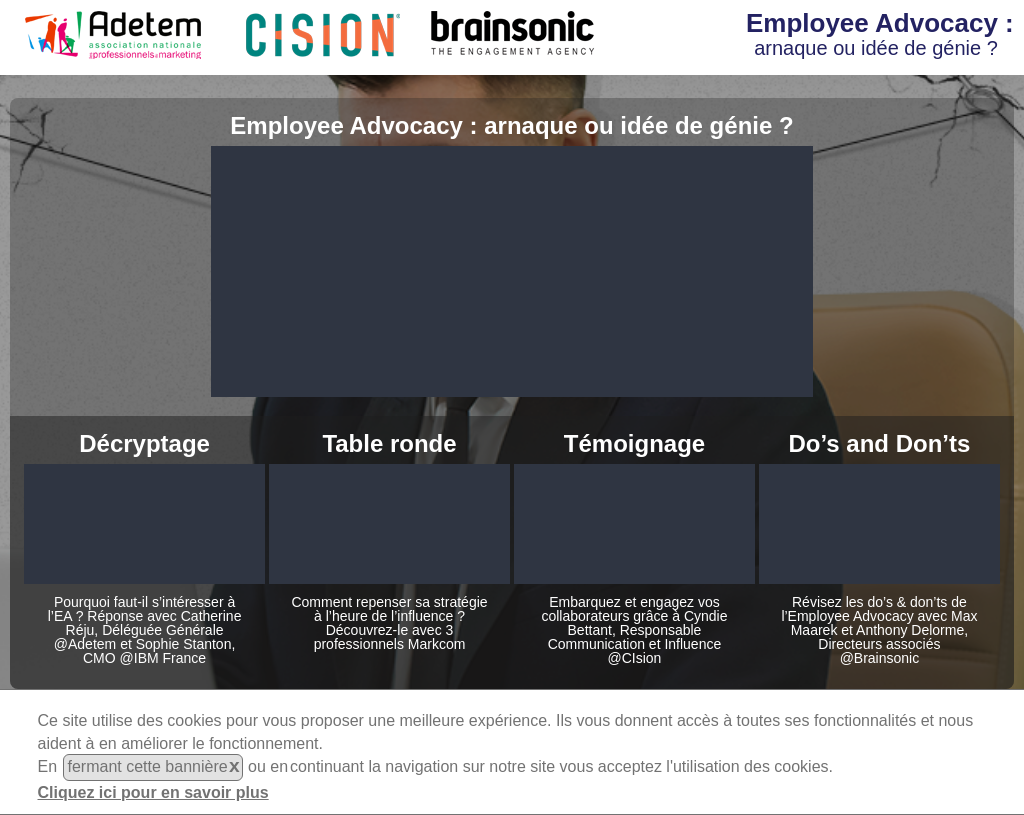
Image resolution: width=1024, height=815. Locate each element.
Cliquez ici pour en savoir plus (153, 792)
